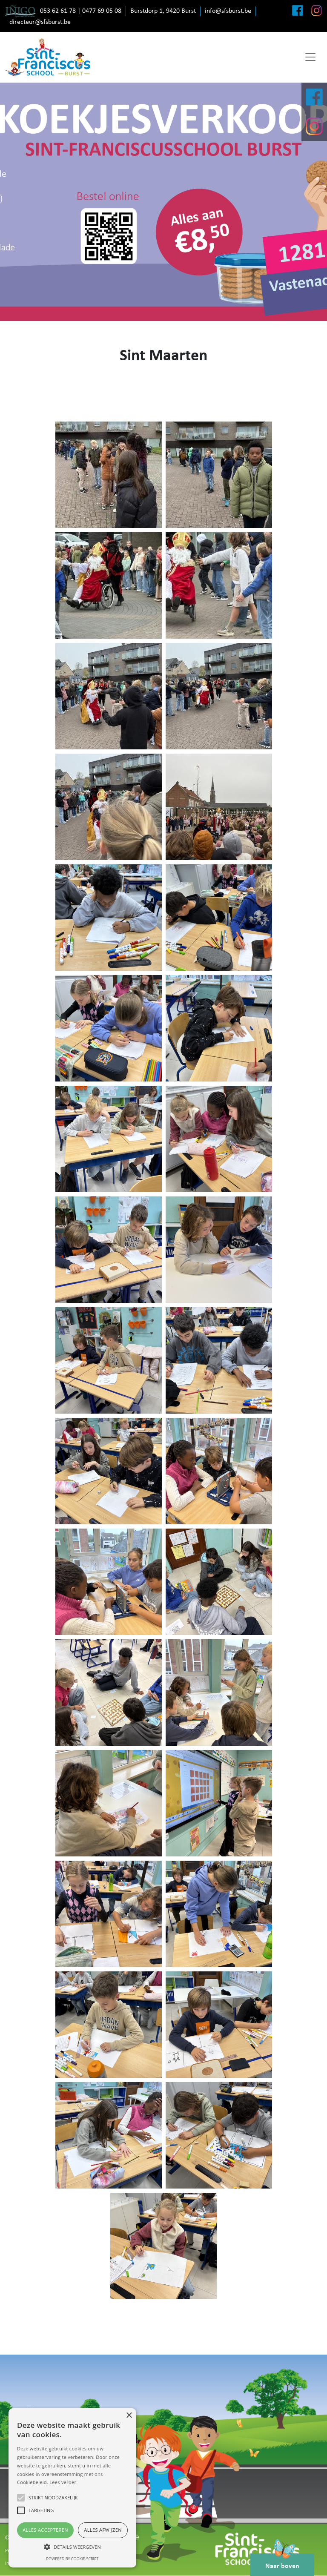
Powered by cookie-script (72, 2559)
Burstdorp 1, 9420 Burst (163, 11)
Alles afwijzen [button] (103, 2530)
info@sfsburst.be (228, 11)
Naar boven (282, 2561)
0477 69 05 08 (101, 11)
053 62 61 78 (58, 11)
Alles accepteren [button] (45, 2530)
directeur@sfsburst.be (40, 22)
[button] (72, 2546)
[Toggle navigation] (310, 57)
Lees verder (62, 2482)
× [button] (129, 2415)
